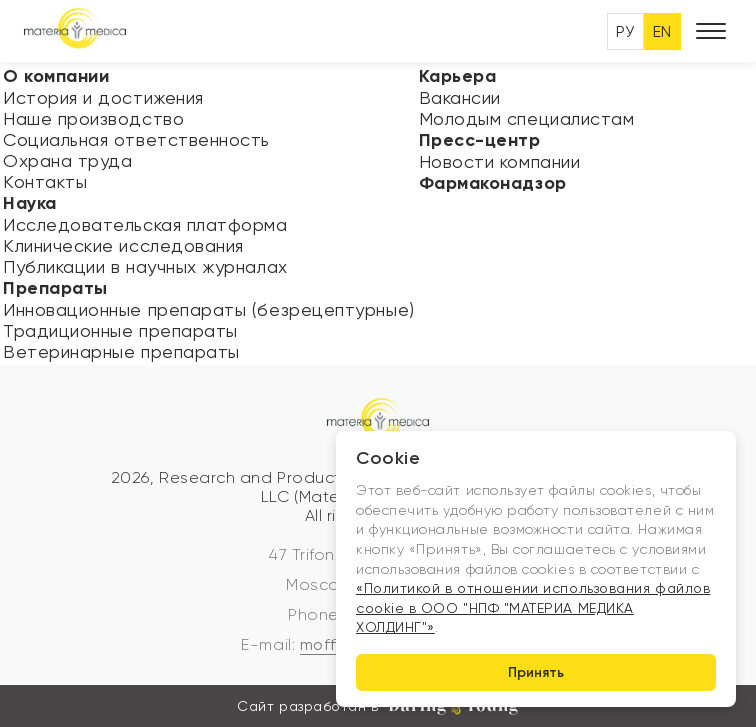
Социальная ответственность (136, 139)
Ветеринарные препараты (121, 351)
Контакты (45, 181)
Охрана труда (67, 160)
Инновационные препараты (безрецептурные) (209, 309)
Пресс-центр (480, 140)
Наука (30, 203)
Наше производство (93, 118)
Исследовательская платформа (145, 224)
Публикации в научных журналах (145, 266)
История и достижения (103, 97)
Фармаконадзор (493, 183)
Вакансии (460, 97)
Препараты (55, 288)
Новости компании (500, 161)
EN (662, 31)
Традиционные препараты (120, 330)
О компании (56, 76)
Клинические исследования (123, 245)
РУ (625, 31)
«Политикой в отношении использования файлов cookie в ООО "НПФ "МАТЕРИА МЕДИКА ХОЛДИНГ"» (533, 607)
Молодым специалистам (527, 118)
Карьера (458, 76)
